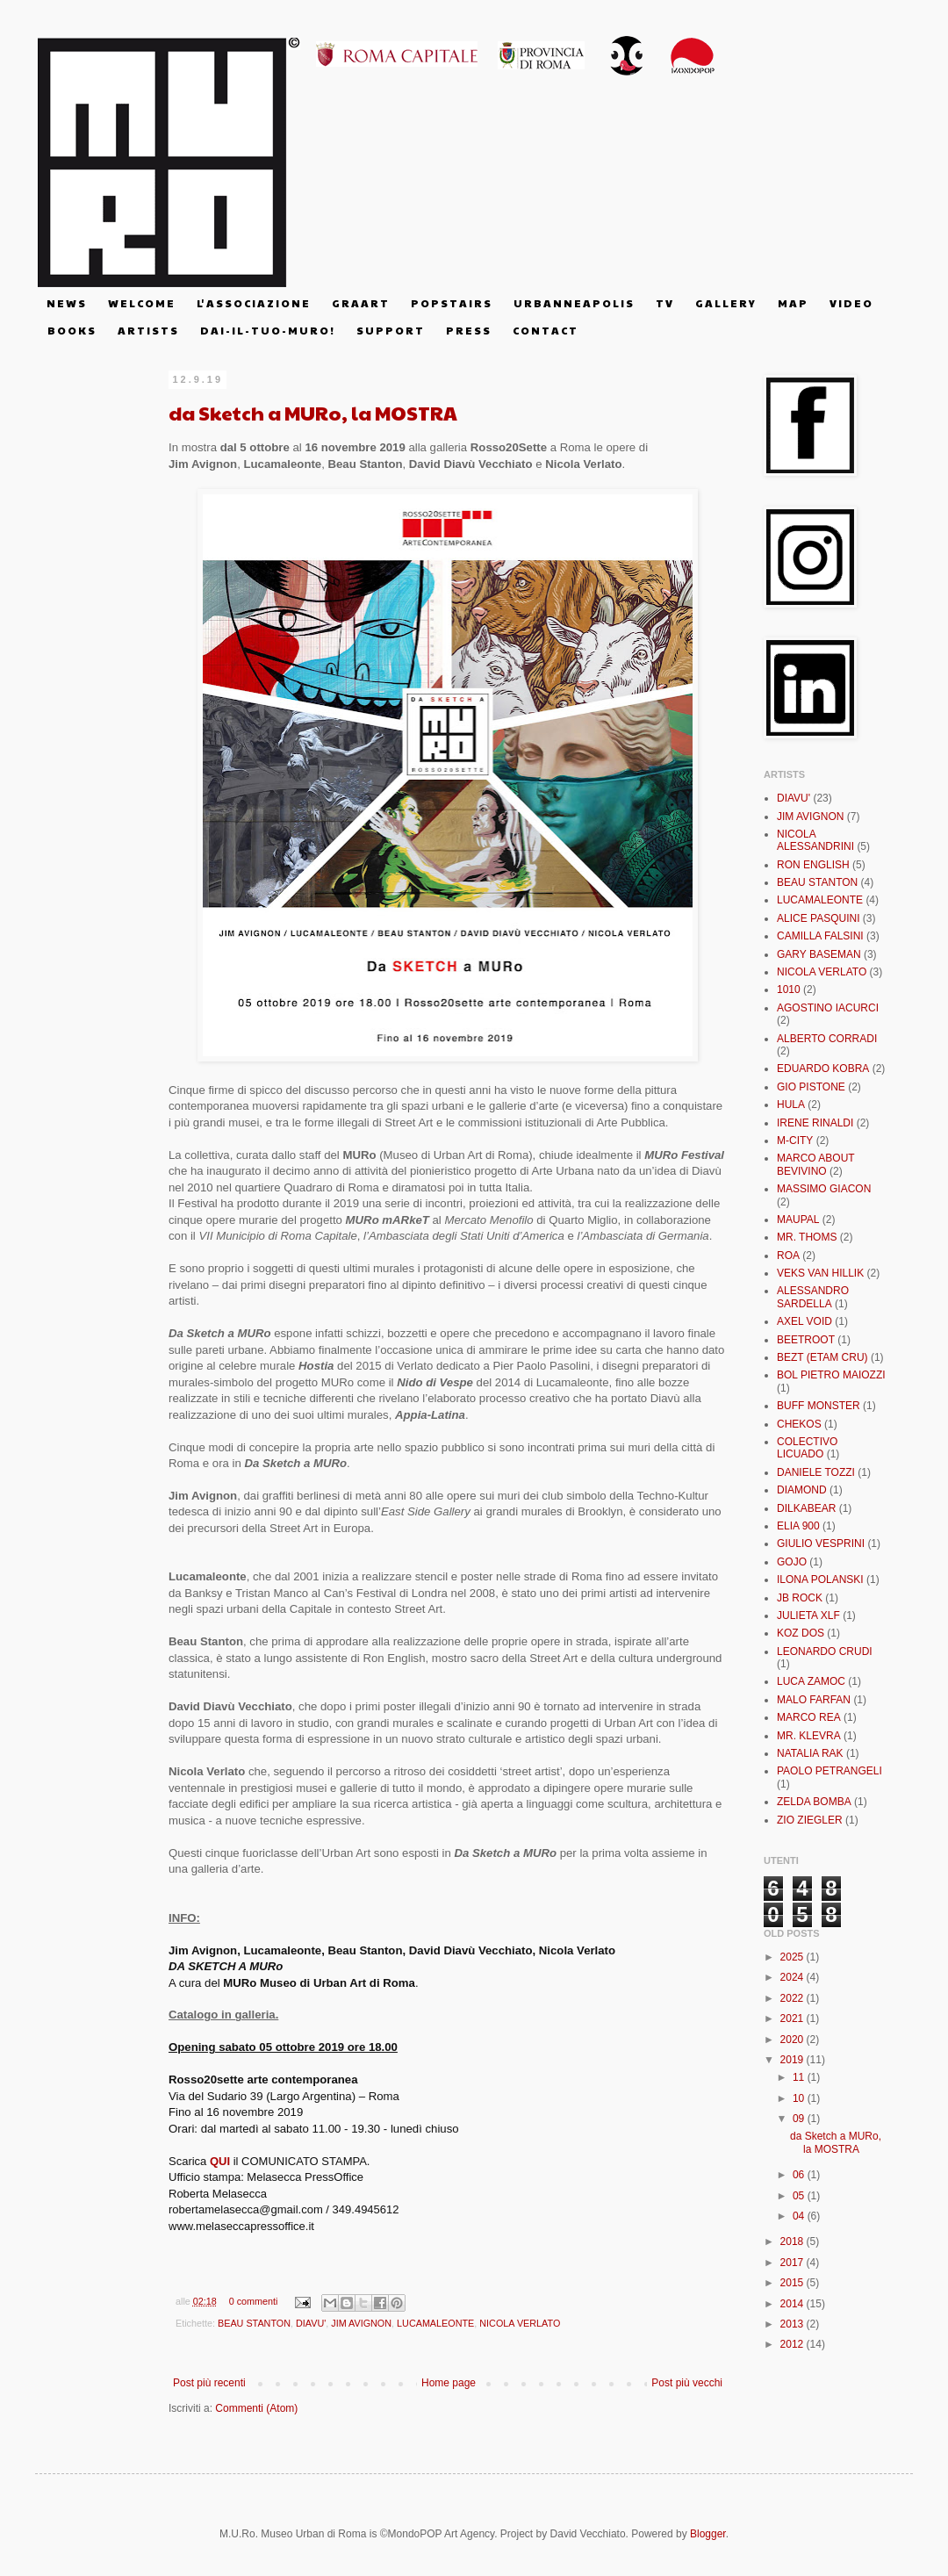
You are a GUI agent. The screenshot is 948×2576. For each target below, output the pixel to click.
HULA (791, 1104)
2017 (793, 2262)
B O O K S (71, 330)
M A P (792, 303)
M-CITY (795, 1140)
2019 (793, 2060)
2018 (793, 2241)
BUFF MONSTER (818, 1406)
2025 (793, 1957)
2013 (793, 2324)
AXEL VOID (804, 1321)
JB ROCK (799, 1598)
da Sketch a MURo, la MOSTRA (313, 412)
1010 (789, 989)
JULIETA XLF (808, 1615)
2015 (793, 2283)
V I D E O (851, 303)
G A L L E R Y (725, 303)
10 (800, 2098)
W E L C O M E (141, 303)
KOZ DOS (800, 1633)
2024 (793, 1977)
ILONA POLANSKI (820, 1579)
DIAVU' (311, 2323)
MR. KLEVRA (809, 1736)
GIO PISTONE (811, 1087)
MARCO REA (809, 1717)
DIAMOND (802, 1490)
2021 (793, 2018)
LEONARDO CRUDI (825, 1651)
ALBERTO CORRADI (827, 1039)
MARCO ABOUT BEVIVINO (815, 1164)
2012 (793, 2344)
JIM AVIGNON (361, 2323)
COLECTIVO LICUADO (807, 1448)
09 (800, 2118)
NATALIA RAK (810, 1753)
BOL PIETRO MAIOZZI (831, 1375)
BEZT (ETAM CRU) (822, 1357)
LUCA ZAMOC (811, 1681)
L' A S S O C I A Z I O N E (253, 303)
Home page (448, 2383)
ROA (788, 1255)
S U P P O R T (389, 330)
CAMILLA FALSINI (820, 936)
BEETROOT (806, 1340)
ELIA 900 (798, 1526)
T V (664, 303)
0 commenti (253, 2301)
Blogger (708, 2534)
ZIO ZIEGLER (810, 1820)
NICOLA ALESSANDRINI (815, 840)
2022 (793, 1998)
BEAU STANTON (254, 2323)
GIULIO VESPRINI (821, 1543)
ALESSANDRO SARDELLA (813, 1296)
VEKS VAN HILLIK (820, 1273)
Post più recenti (209, 2383)
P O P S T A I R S (451, 303)
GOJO (792, 1562)
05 (800, 2196)
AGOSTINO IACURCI (828, 1008)
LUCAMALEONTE (435, 2323)
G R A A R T (360, 303)
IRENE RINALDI (815, 1123)
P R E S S (468, 330)
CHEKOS (799, 1424)
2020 (793, 2039)
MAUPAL (798, 1219)
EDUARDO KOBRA (823, 1068)
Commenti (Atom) (256, 2408)
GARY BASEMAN (819, 954)
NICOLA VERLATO (519, 2323)
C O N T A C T (545, 330)
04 (800, 2216)
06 (800, 2175)
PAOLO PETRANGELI (829, 1771)
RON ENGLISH (813, 865)
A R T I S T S (147, 330)
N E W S (66, 303)
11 (800, 2077)
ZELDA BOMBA (814, 1801)
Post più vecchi (686, 2383)
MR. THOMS (807, 1237)
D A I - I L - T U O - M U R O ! (267, 330)
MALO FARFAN (814, 1700)
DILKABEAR (806, 1508)
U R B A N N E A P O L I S (573, 303)
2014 (793, 2304)
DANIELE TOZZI (816, 1472)
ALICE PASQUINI (818, 918)
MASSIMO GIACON (824, 1189)
